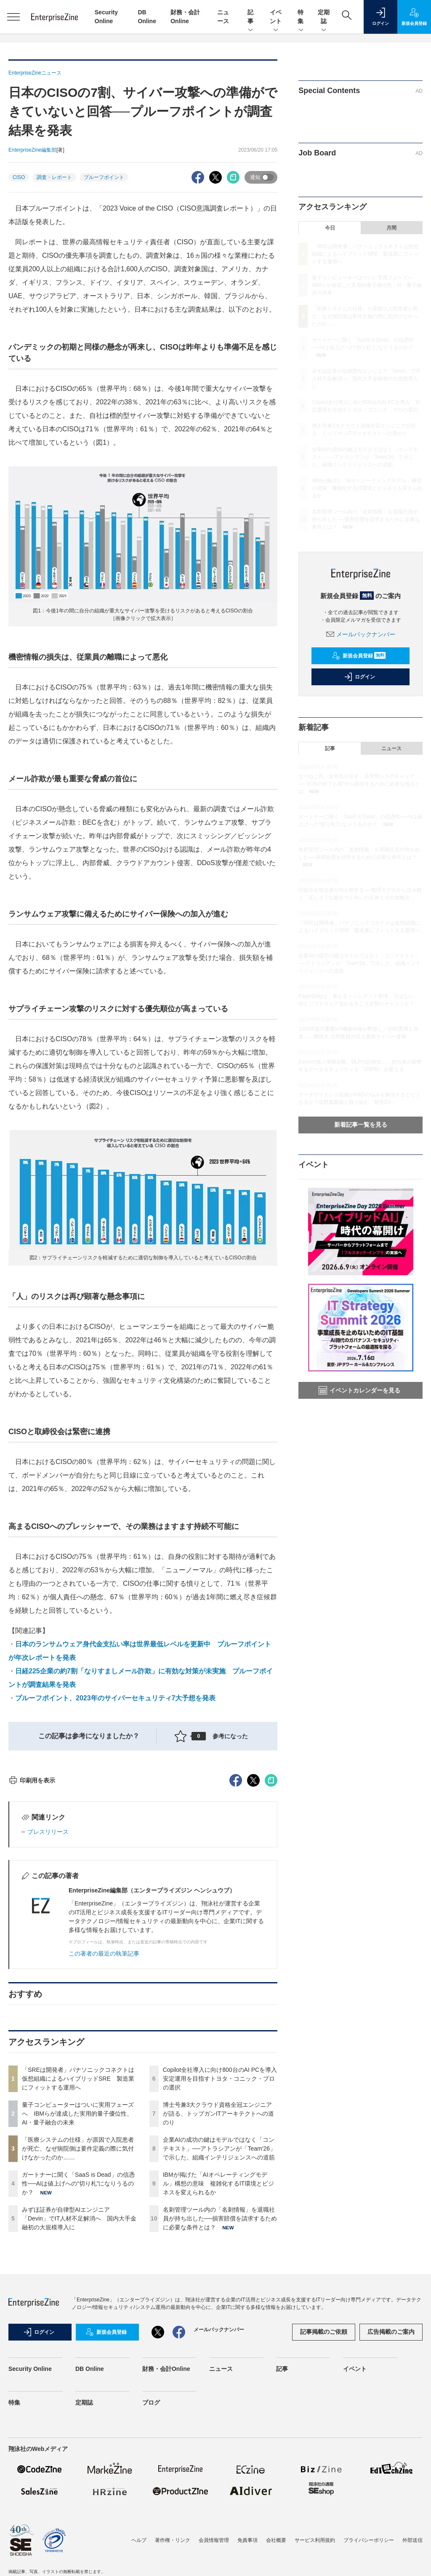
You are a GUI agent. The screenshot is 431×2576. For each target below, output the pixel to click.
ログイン (359, 677)
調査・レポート (54, 177)
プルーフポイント (104, 177)
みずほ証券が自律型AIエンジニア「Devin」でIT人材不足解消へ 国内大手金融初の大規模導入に (79, 2370)
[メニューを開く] (13, 17)
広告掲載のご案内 (391, 2483)
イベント (276, 17)
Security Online (30, 2520)
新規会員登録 (359, 656)
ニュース (391, 748)
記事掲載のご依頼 (323, 2483)
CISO (19, 177)
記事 (250, 17)
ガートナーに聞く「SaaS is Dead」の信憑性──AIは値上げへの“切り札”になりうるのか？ (78, 2335)
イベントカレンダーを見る (359, 1390)
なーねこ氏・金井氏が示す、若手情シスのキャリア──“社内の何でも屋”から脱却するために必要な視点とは (359, 783)
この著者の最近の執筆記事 (104, 2105)
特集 (301, 17)
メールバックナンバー (360, 634)
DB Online (89, 2520)
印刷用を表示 (31, 1932)
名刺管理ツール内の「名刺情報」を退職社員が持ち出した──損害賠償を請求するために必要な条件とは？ (220, 2370)
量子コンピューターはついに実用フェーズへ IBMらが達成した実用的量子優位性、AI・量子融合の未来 (78, 2265)
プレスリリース (48, 1983)
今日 (330, 228)
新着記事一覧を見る (360, 1124)
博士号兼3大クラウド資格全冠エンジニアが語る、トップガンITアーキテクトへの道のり (218, 2265)
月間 (391, 228)
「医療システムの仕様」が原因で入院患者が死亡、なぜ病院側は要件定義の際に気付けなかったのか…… (78, 2300)
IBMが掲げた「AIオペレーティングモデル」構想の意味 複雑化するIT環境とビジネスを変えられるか (218, 2335)
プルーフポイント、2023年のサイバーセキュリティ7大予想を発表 (115, 1698)
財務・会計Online (166, 2520)
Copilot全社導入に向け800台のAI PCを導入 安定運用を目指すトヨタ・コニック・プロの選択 (223, 2230)
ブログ (151, 2554)
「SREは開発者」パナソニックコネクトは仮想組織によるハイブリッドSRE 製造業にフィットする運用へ (78, 2230)
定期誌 (324, 17)
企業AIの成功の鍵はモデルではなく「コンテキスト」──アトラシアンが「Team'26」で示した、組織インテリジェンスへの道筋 (219, 2300)
